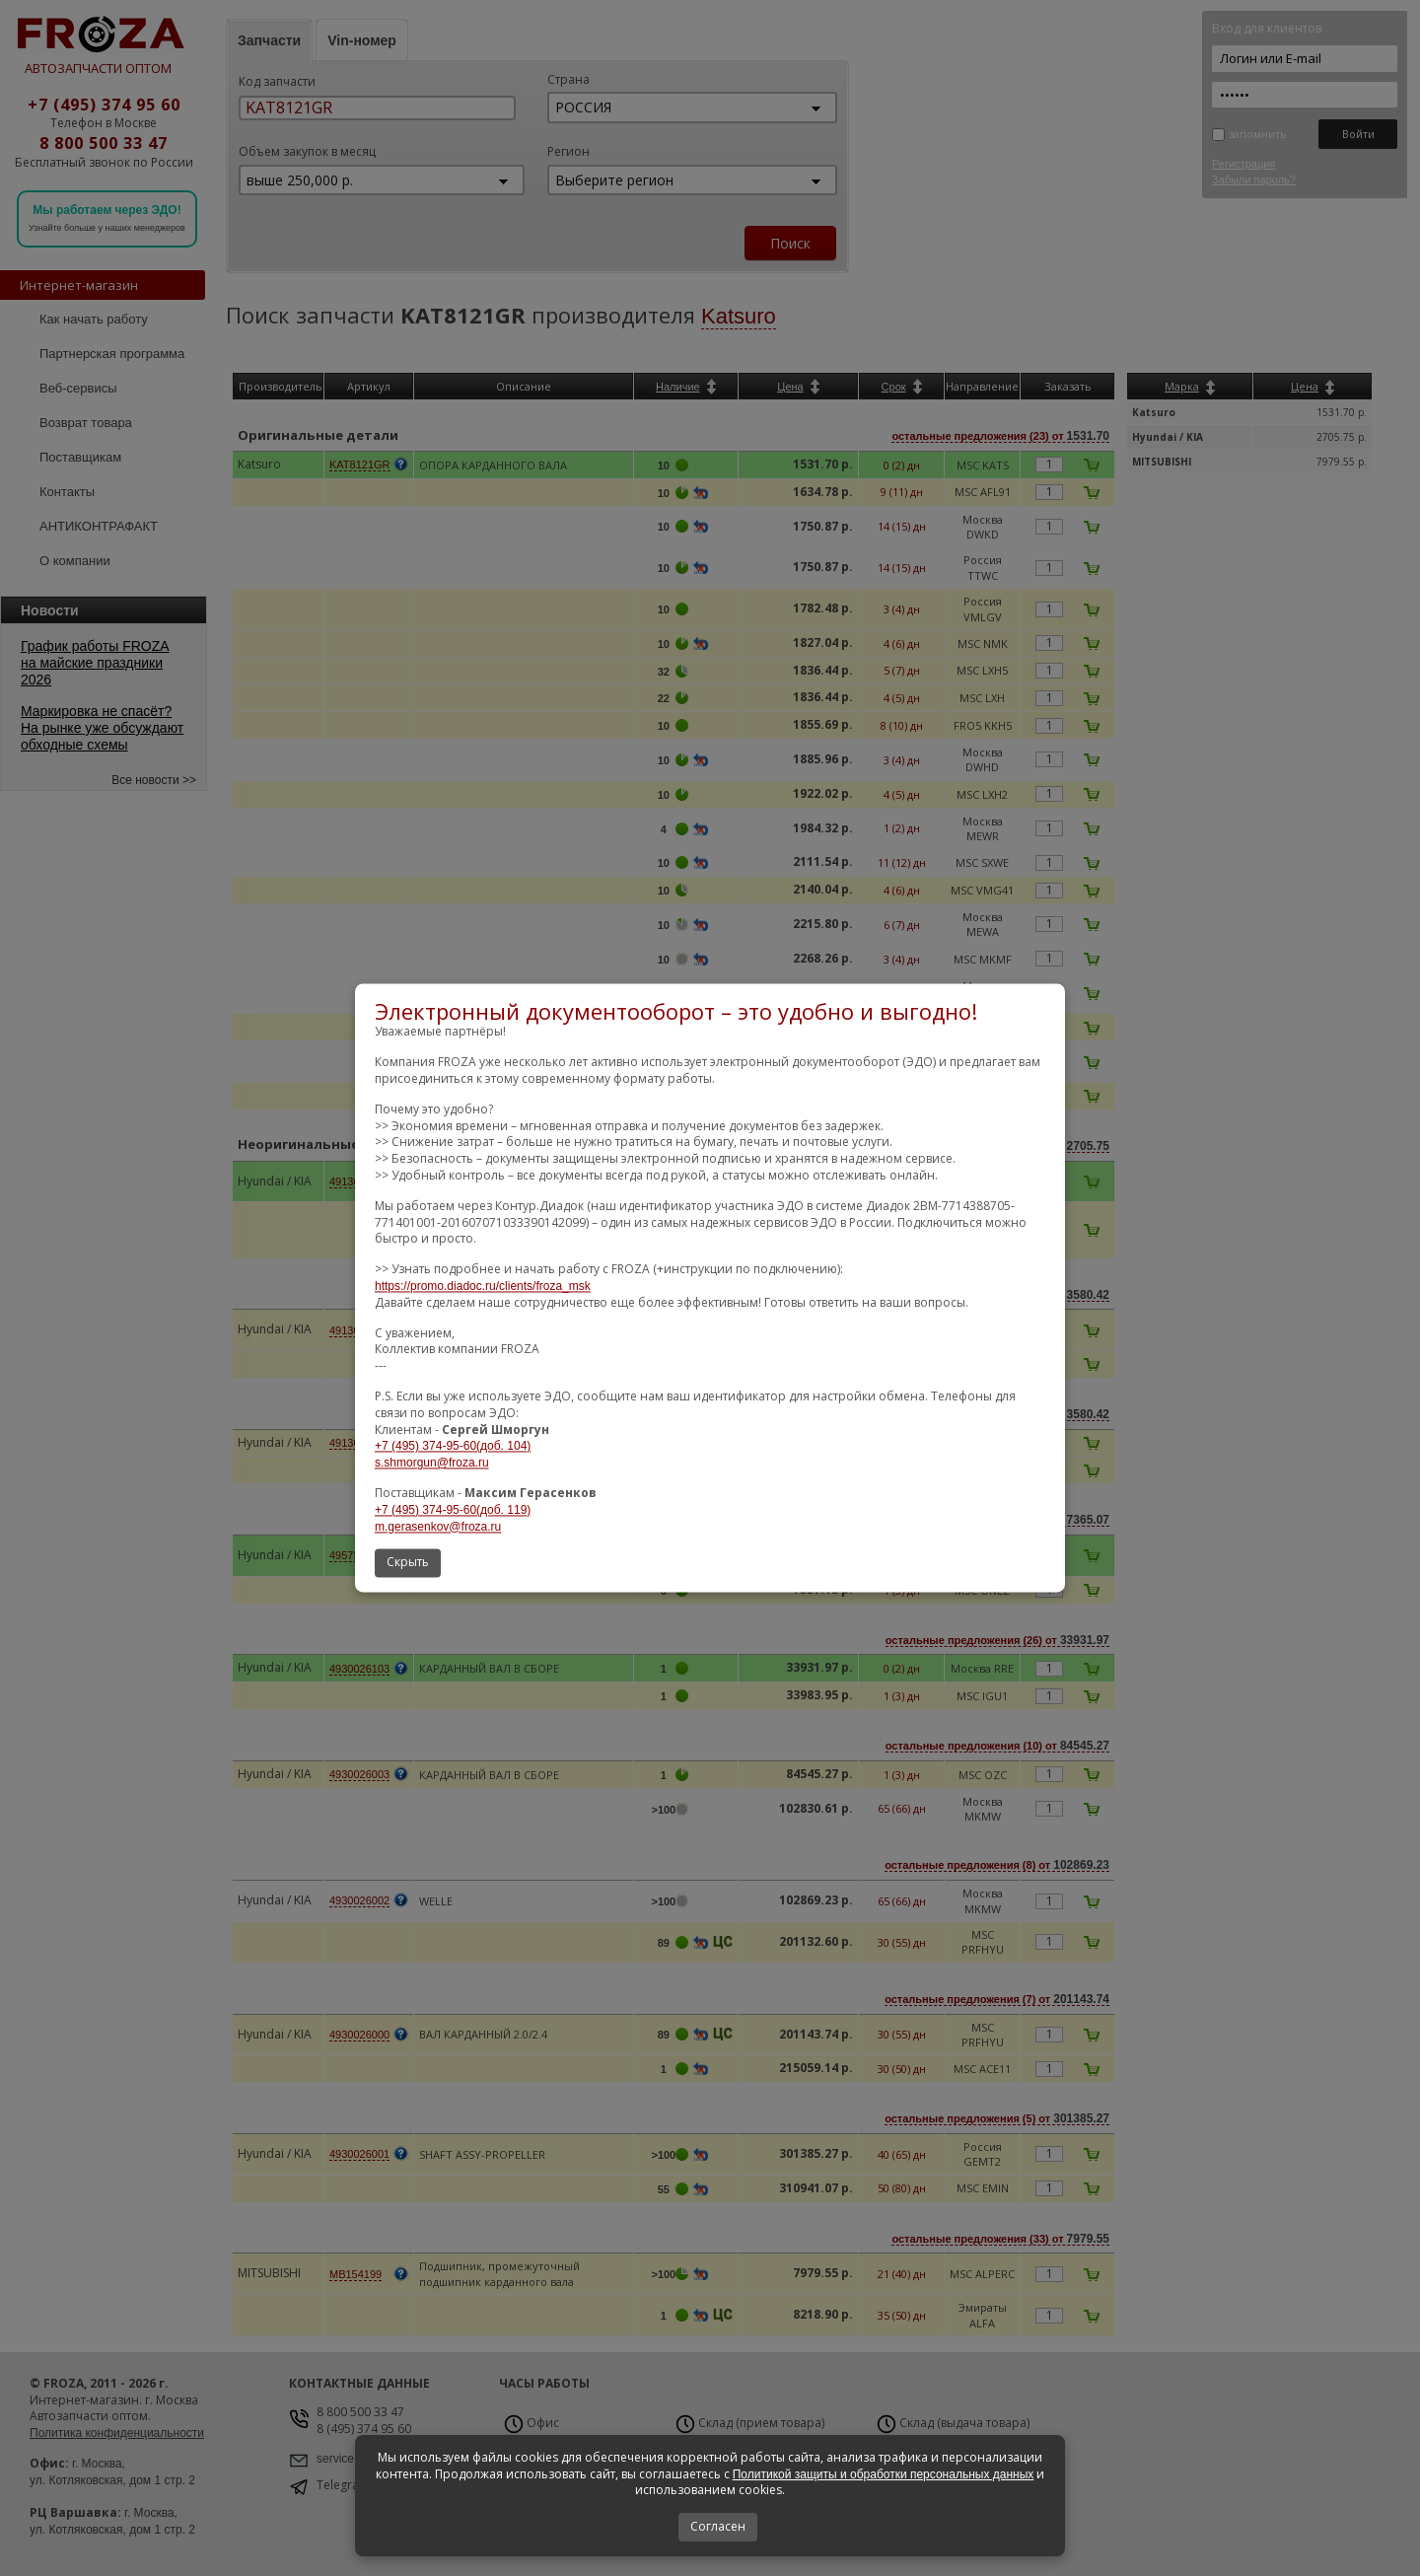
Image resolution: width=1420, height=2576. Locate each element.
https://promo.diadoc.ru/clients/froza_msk (483, 1286)
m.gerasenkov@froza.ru (438, 1527)
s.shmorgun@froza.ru (432, 1463)
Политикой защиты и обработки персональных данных (883, 2474)
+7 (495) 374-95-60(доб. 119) (453, 1510)
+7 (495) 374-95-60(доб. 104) (453, 1447)
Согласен (718, 2526)
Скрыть (408, 1562)
